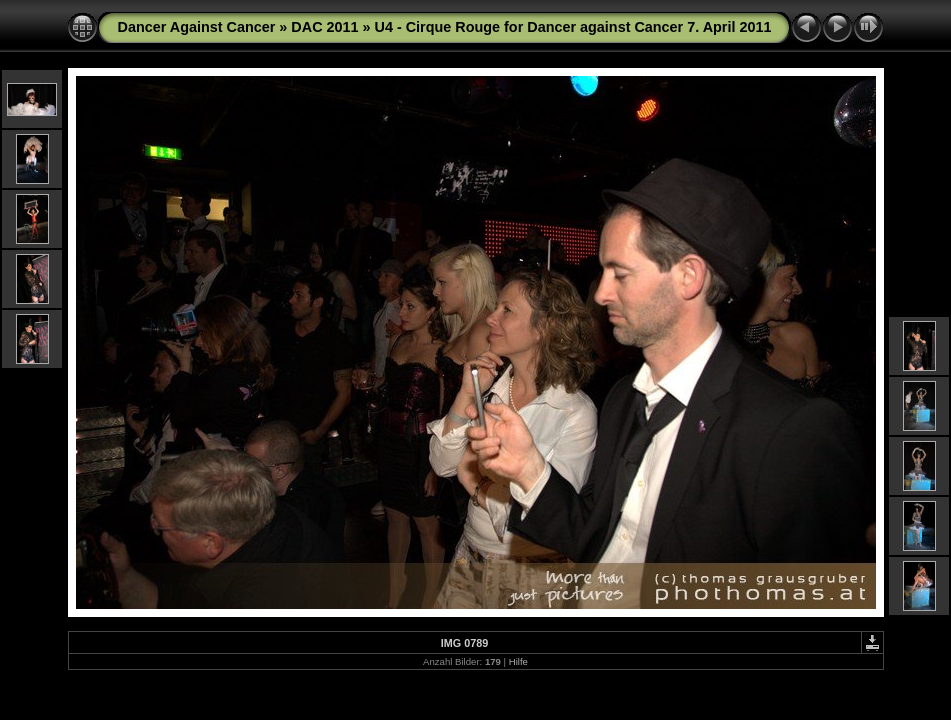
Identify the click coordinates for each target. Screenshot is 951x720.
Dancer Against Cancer (197, 27)
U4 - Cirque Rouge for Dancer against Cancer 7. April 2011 (573, 27)
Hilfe (518, 661)
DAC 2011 (324, 27)
